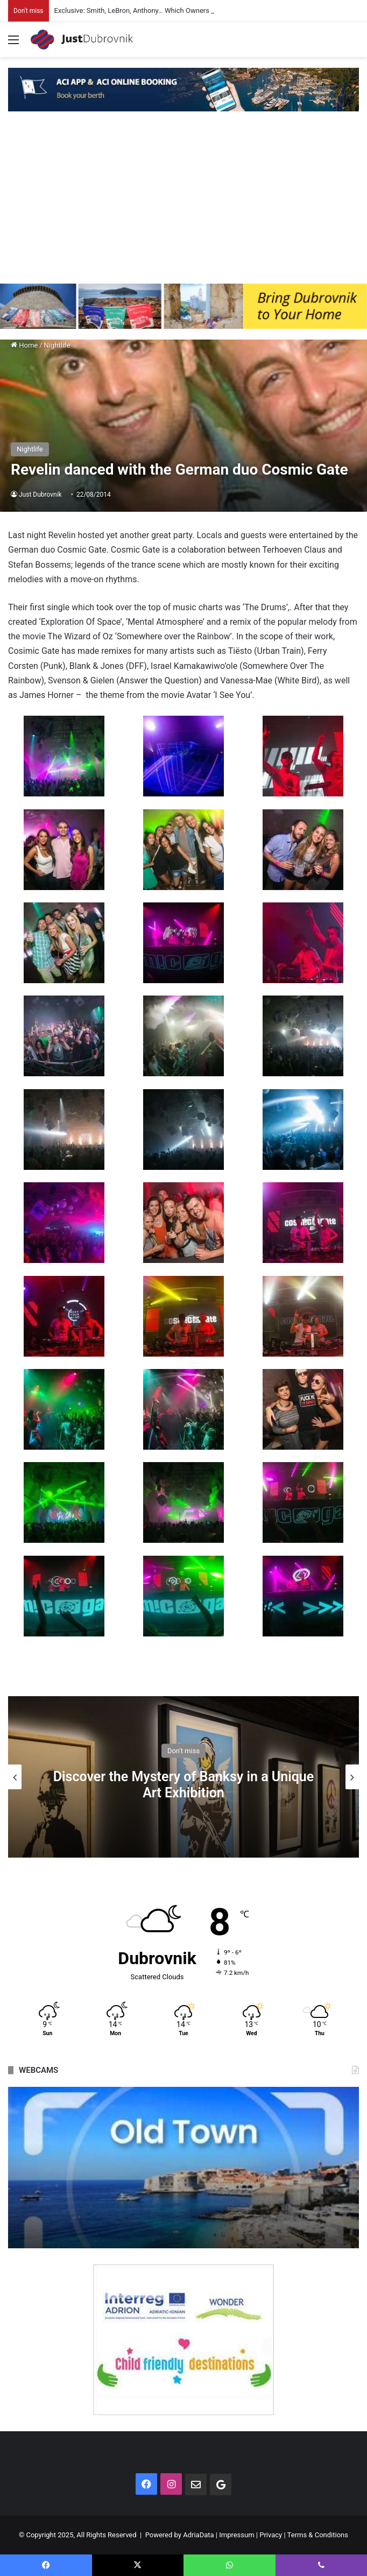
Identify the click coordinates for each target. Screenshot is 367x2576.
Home (24, 345)
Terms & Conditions (317, 2535)
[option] (183, 1777)
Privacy (270, 2535)
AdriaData (198, 2535)
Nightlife (57, 345)
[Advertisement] (183, 203)
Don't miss (183, 1751)
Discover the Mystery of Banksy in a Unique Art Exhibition (183, 1785)
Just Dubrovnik (40, 494)
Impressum (236, 2535)
